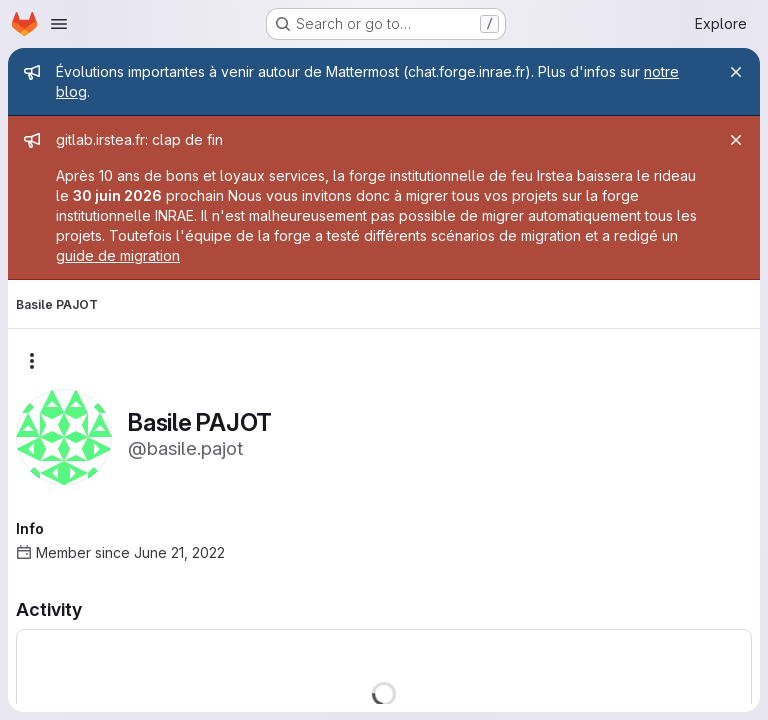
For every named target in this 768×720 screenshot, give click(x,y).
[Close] (736, 72)
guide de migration (118, 255)
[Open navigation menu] (59, 24)
